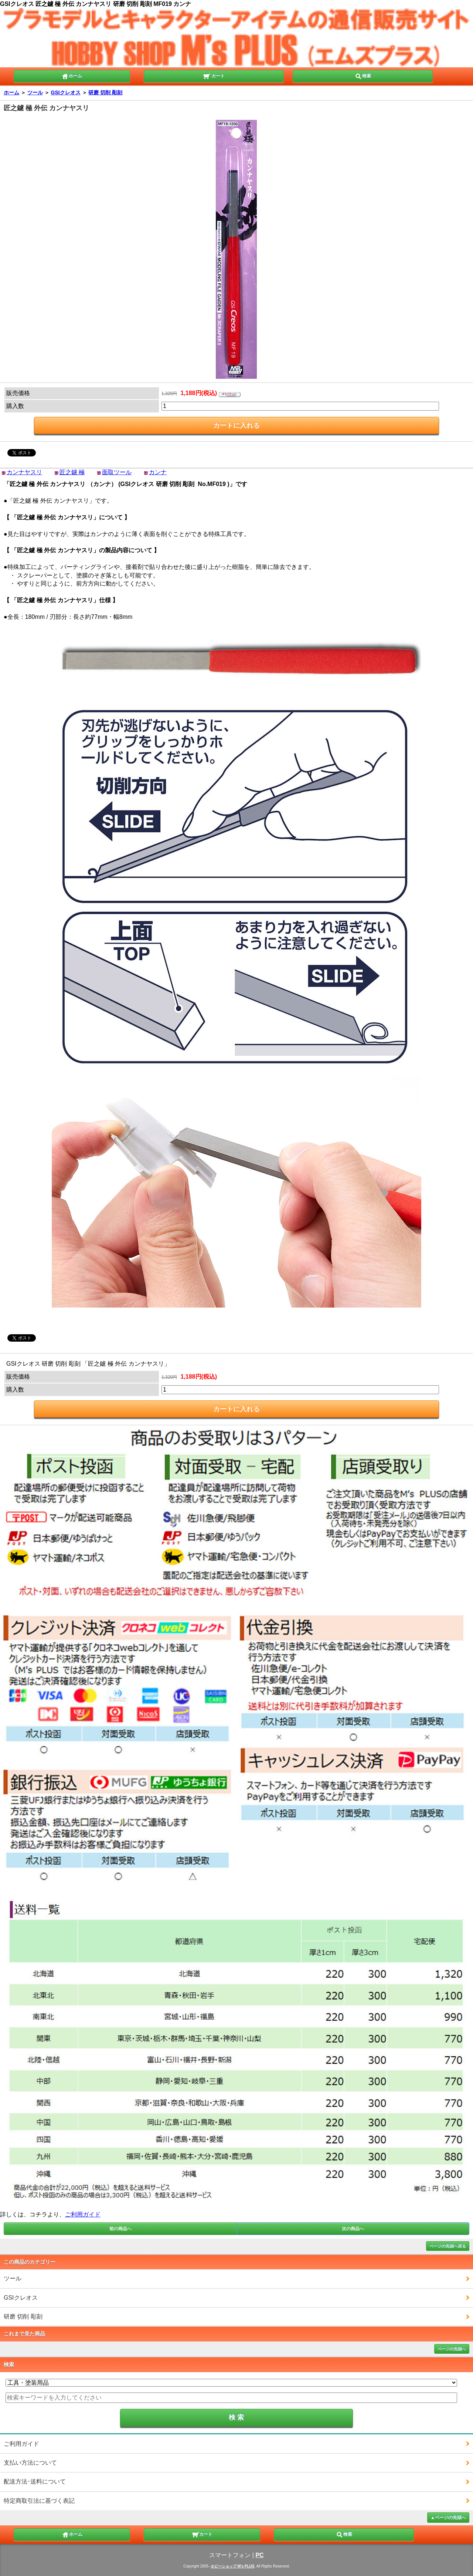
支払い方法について (30, 2462)
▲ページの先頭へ (448, 2517)
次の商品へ (353, 2228)
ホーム (71, 75)
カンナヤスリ (24, 472)
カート (214, 75)
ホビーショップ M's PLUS (233, 2566)
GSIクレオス (66, 92)
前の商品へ (120, 2228)
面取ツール (117, 472)
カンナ (158, 472)
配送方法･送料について (35, 2481)
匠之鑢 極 (72, 472)
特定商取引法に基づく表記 (39, 2501)
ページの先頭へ (452, 2349)
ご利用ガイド (83, 2214)
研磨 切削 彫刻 (105, 92)
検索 (363, 75)
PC (259, 2555)
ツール (35, 92)
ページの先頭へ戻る (447, 2246)
